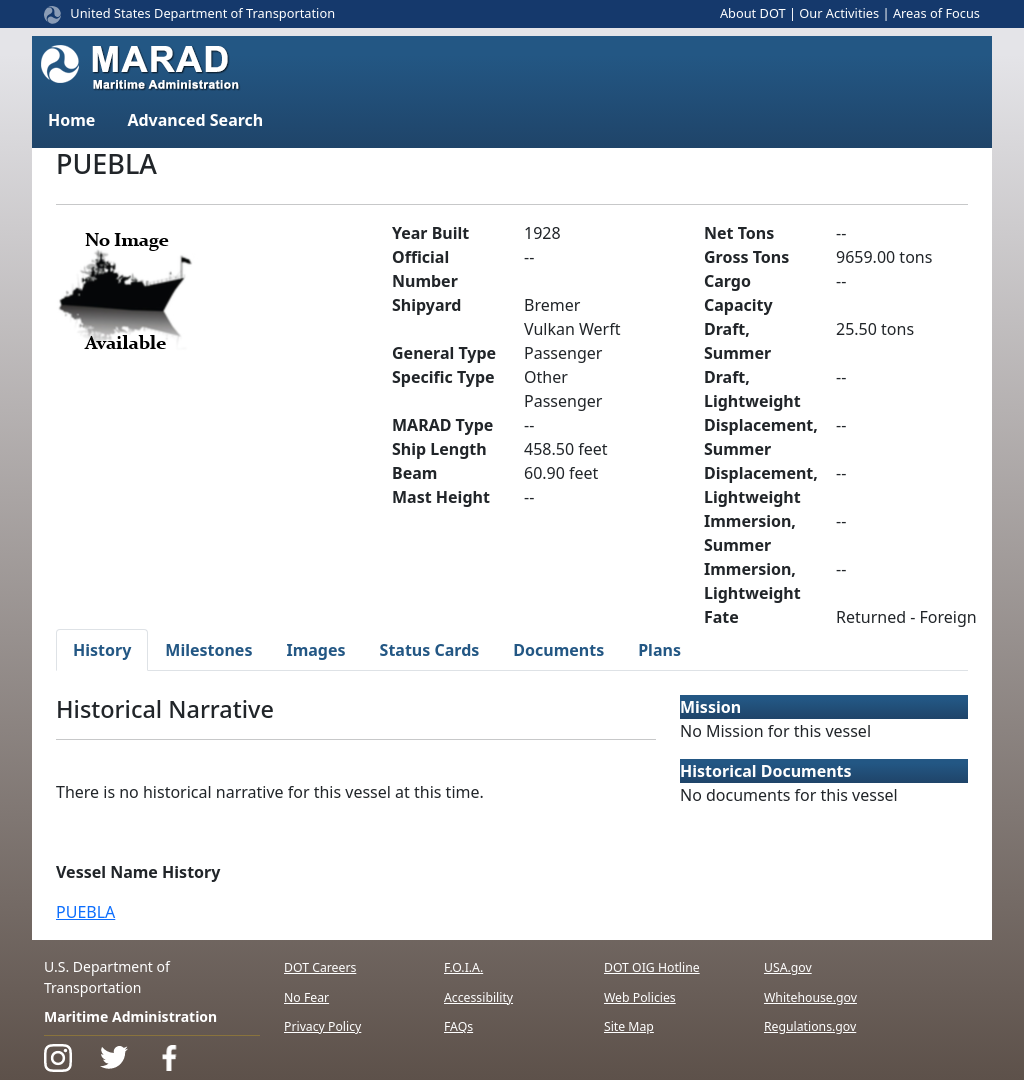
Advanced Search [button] (195, 120)
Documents (558, 650)
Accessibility (478, 997)
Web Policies (640, 997)
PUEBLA (85, 912)
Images (315, 650)
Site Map (629, 1026)
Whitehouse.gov (810, 997)
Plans (659, 650)
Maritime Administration (130, 1016)
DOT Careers (320, 967)
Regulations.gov (810, 1026)
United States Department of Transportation (202, 13)
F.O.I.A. (463, 967)
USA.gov (788, 967)
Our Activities (839, 13)
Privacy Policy (322, 1026)
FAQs (458, 1026)
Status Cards (430, 650)
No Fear (306, 997)
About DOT (753, 13)
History (102, 650)
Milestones (208, 650)
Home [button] (71, 120)
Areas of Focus (936, 13)
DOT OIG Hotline (652, 967)
